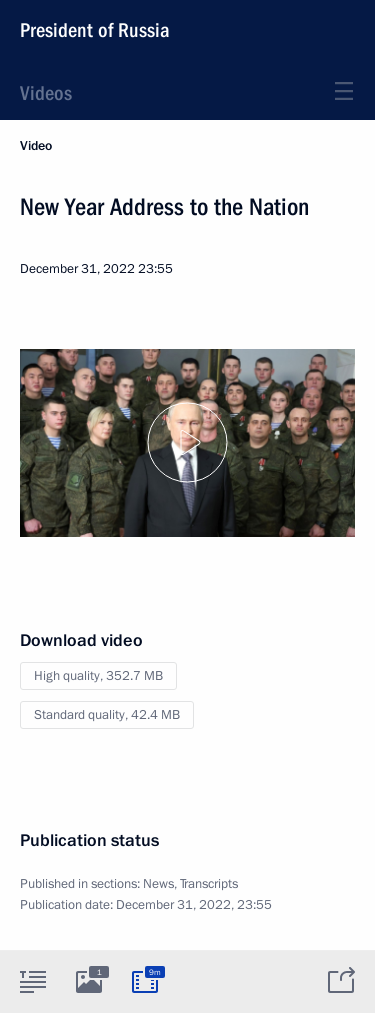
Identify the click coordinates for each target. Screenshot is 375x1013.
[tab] (33, 981)
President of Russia (95, 30)
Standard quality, (107, 715)
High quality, (98, 676)
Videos (46, 93)
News (158, 884)
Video (36, 146)
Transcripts (209, 884)
